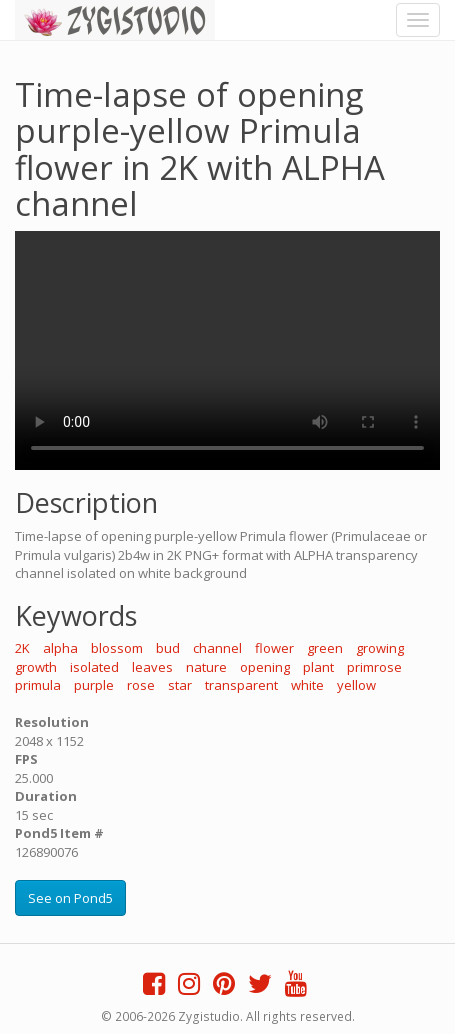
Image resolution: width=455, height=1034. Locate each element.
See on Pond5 (70, 898)
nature (206, 667)
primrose (374, 667)
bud (168, 648)
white (307, 685)
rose (141, 685)
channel (217, 648)
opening (265, 667)
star (180, 685)
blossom (117, 648)
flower (274, 648)
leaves (152, 667)
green (325, 648)
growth (36, 667)
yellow (356, 685)
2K (22, 648)
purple (94, 685)
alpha (60, 648)
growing (380, 648)
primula (38, 685)
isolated (94, 667)
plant (318, 667)
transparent (241, 685)
